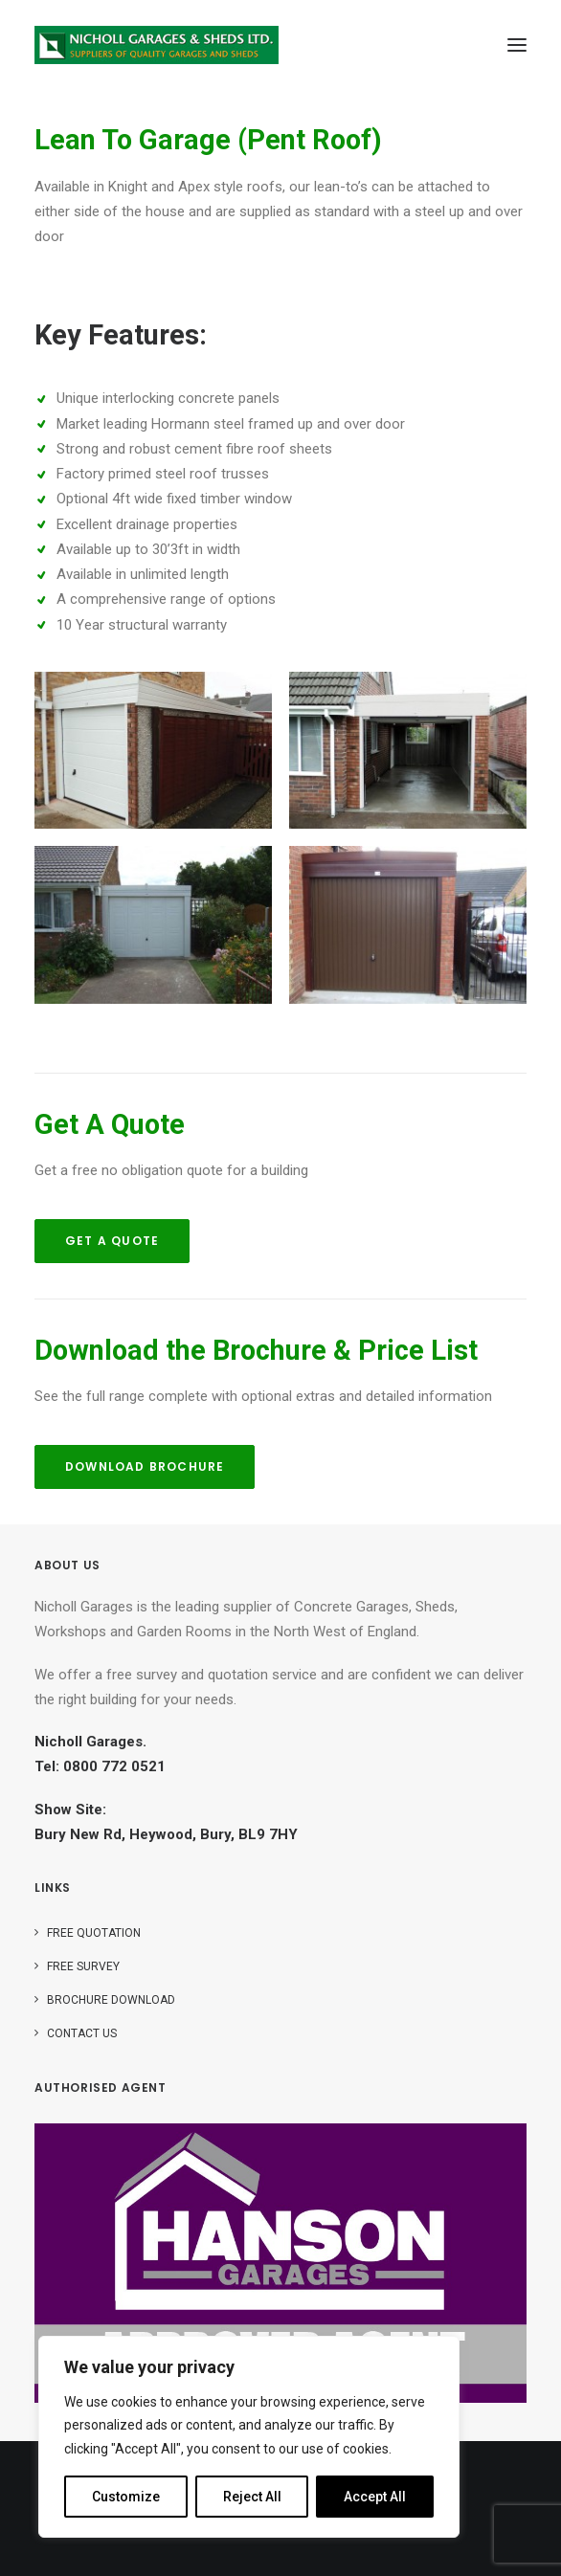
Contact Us (82, 2033)
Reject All (252, 2496)
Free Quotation (94, 1933)
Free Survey (83, 1966)
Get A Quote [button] (112, 1240)
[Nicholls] (156, 45)
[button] (517, 45)
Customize (126, 2496)
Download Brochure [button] (144, 1466)
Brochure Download (111, 2000)
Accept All (375, 2496)
